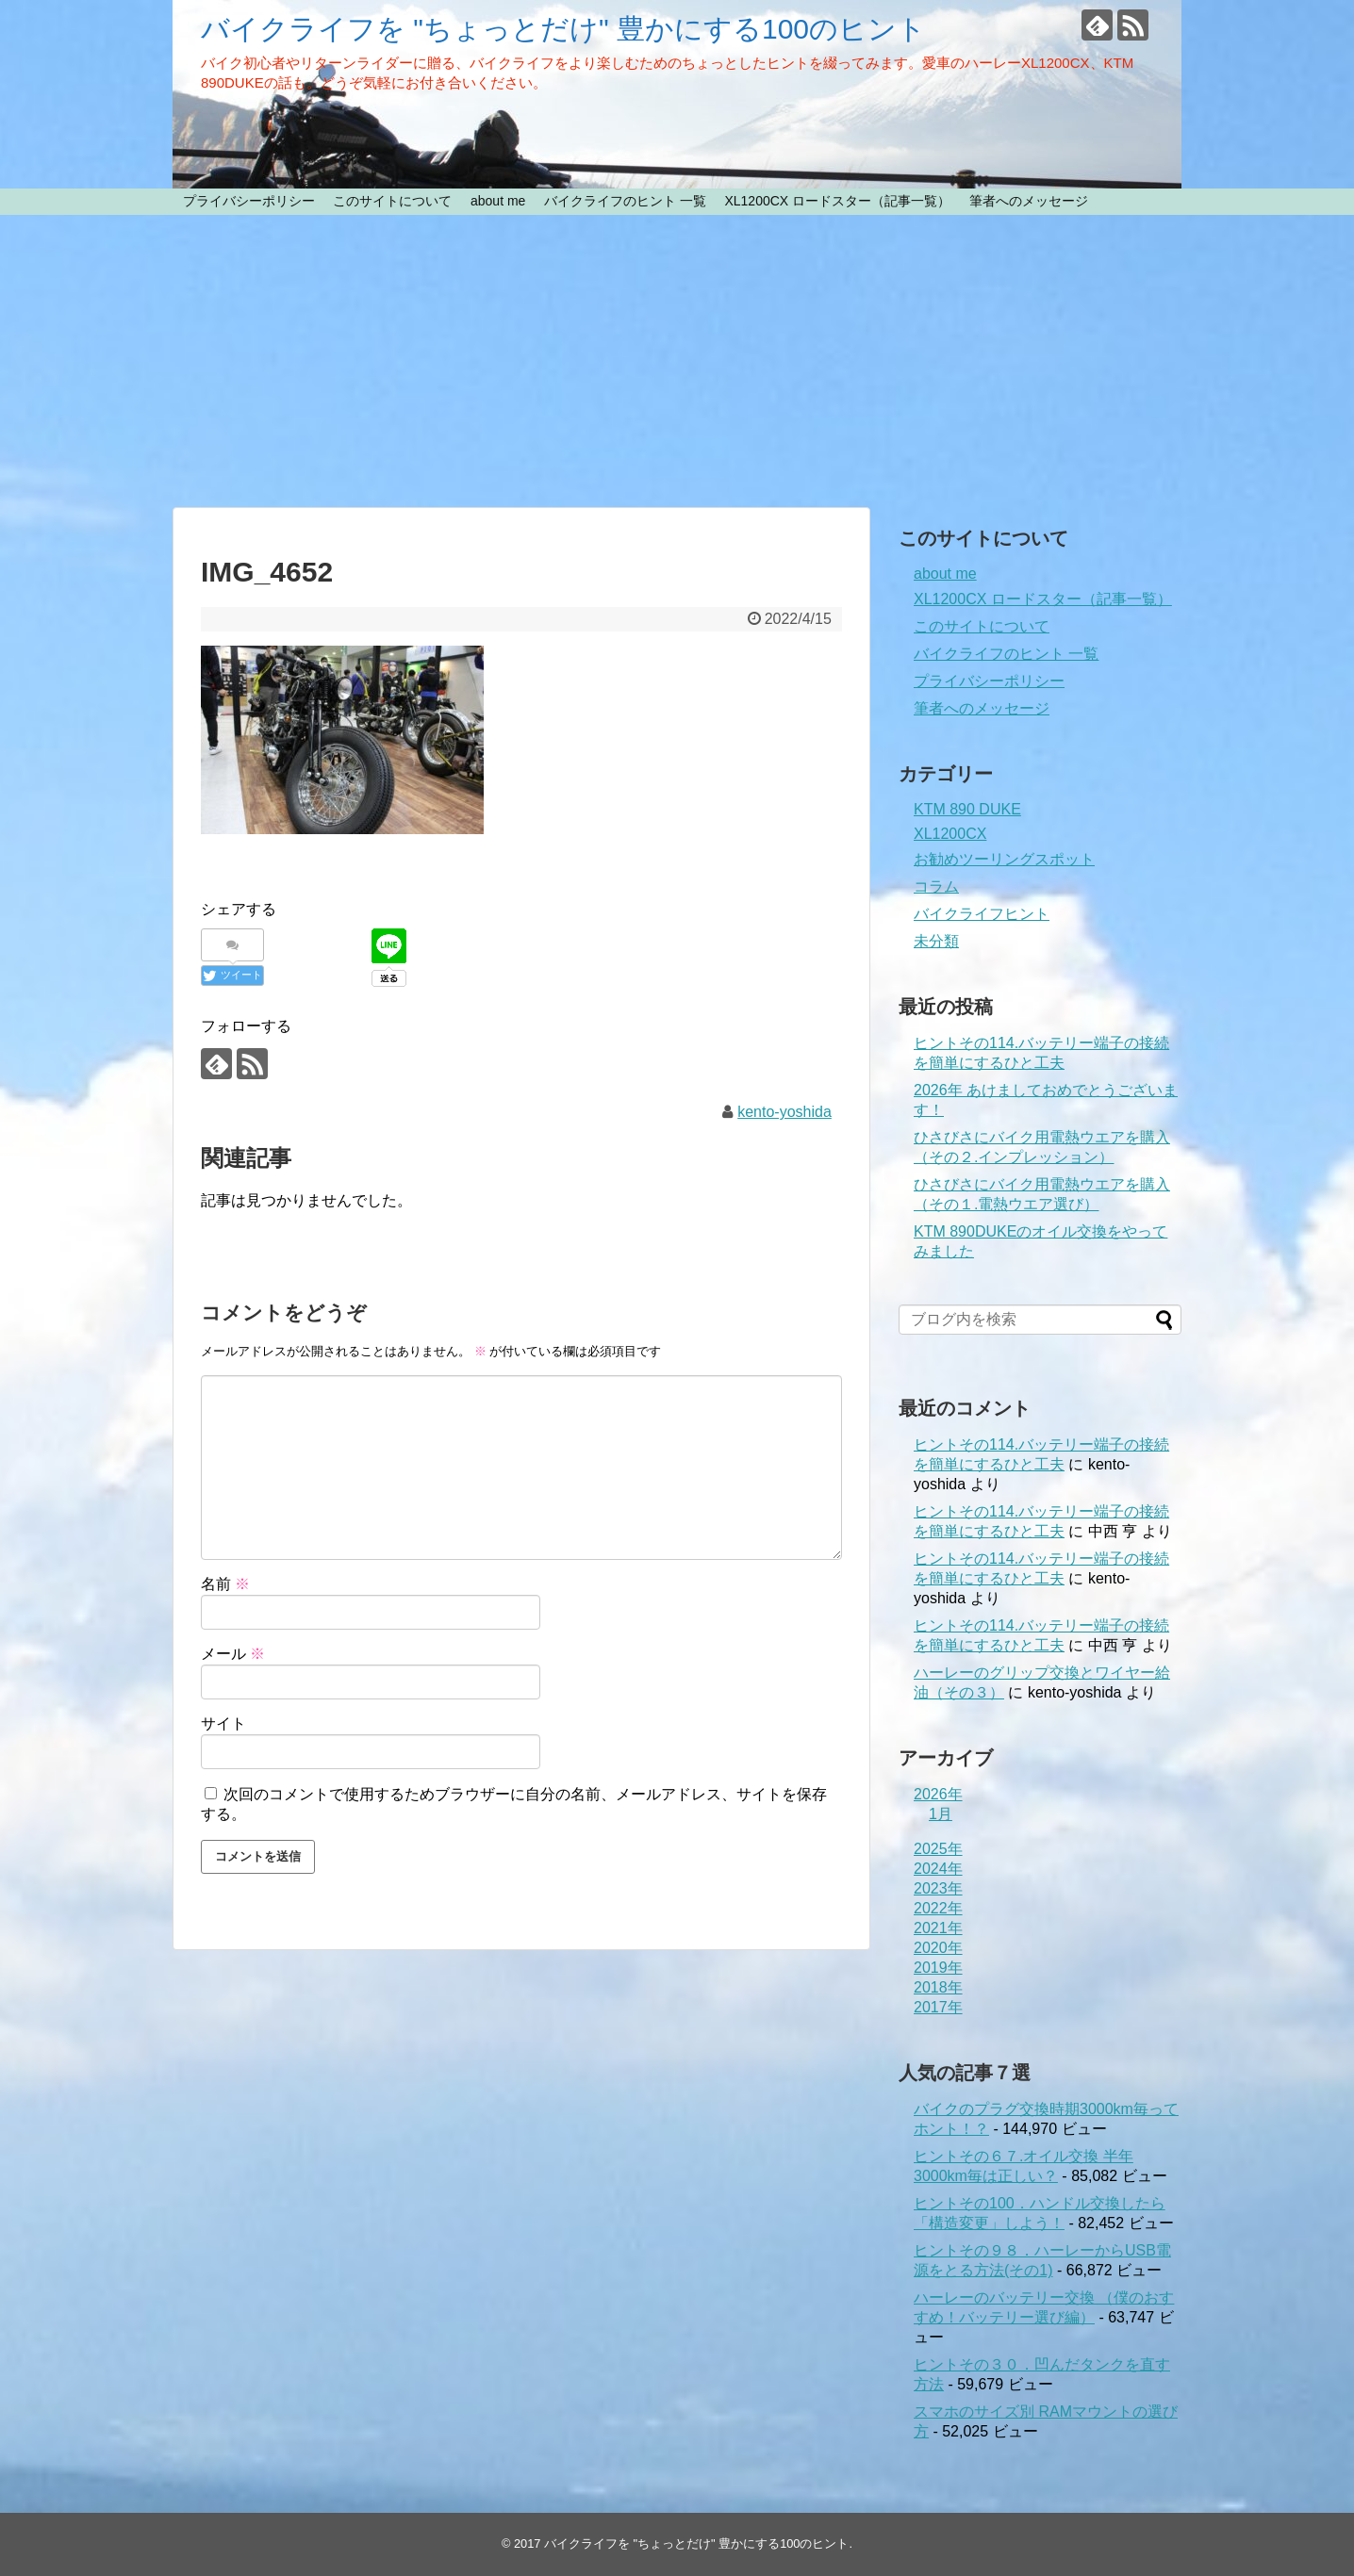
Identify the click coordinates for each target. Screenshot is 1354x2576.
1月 (940, 1814)
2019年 (938, 1968)
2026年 (938, 1794)
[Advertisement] (677, 361)
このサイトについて (392, 200)
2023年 (938, 1888)
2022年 (938, 1908)
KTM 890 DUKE (967, 809)
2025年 (938, 1849)
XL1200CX (950, 834)
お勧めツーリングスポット (1004, 859)
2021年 (938, 1928)
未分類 (936, 941)
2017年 (938, 2007)
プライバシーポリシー (249, 200)
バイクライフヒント (981, 914)
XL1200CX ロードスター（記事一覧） (837, 200)
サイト (223, 1723)
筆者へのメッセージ (1028, 200)
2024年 (938, 1869)
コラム (936, 886)
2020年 (938, 1948)
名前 (225, 1584)
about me (498, 200)
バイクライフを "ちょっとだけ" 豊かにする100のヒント (563, 28)
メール (233, 1654)
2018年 (938, 1987)
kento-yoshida (784, 1112)
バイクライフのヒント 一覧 (625, 200)
